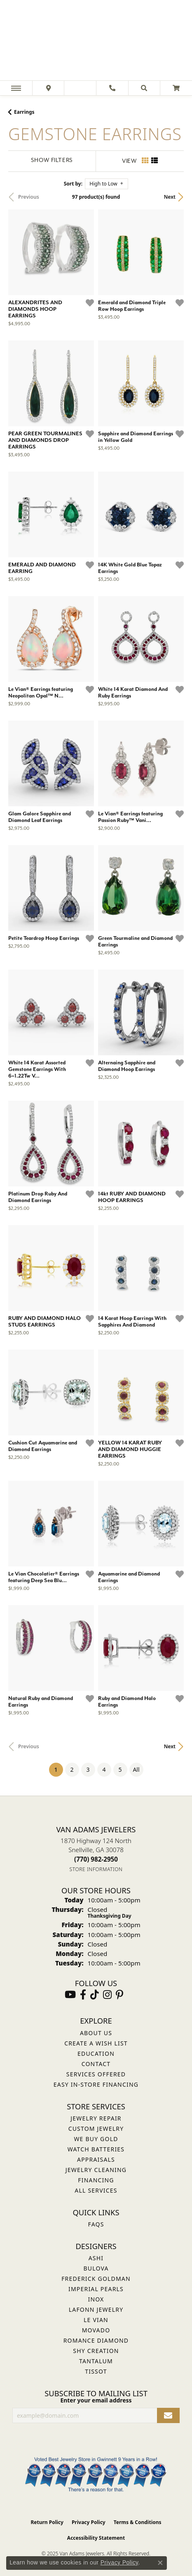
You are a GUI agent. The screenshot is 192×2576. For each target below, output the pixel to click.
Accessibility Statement (96, 2537)
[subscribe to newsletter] (168, 2415)
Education (96, 2053)
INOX (96, 2299)
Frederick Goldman (96, 2278)
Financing (96, 2180)
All (136, 1769)
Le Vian (96, 2320)
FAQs (96, 2224)
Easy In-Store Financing (96, 2084)
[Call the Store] (96, 1859)
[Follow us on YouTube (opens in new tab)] (70, 1995)
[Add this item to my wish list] (90, 302)
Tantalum (96, 2361)
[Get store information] (96, 1869)
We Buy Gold (96, 2139)
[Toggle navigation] (16, 88)
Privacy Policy (88, 2522)
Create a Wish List (96, 2043)
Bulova (95, 2268)
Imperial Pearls (96, 2289)
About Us (96, 2033)
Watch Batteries (96, 2149)
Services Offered (96, 2074)
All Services (96, 2190)
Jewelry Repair (95, 2118)
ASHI (96, 2258)
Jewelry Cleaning (96, 2170)
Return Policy (46, 2522)
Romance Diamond (96, 2340)
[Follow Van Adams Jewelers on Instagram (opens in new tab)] (107, 1995)
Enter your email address (95, 2400)
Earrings (24, 111)
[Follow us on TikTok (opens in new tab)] (94, 1995)
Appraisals (96, 2159)
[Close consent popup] (160, 2562)
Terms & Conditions (138, 2522)
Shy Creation (96, 2351)
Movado (96, 2330)
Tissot (96, 2371)
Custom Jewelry (96, 2128)
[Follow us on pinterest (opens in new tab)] (119, 1995)
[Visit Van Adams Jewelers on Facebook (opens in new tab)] (83, 1995)
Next (170, 196)
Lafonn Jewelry (96, 2309)
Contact (96, 2064)
